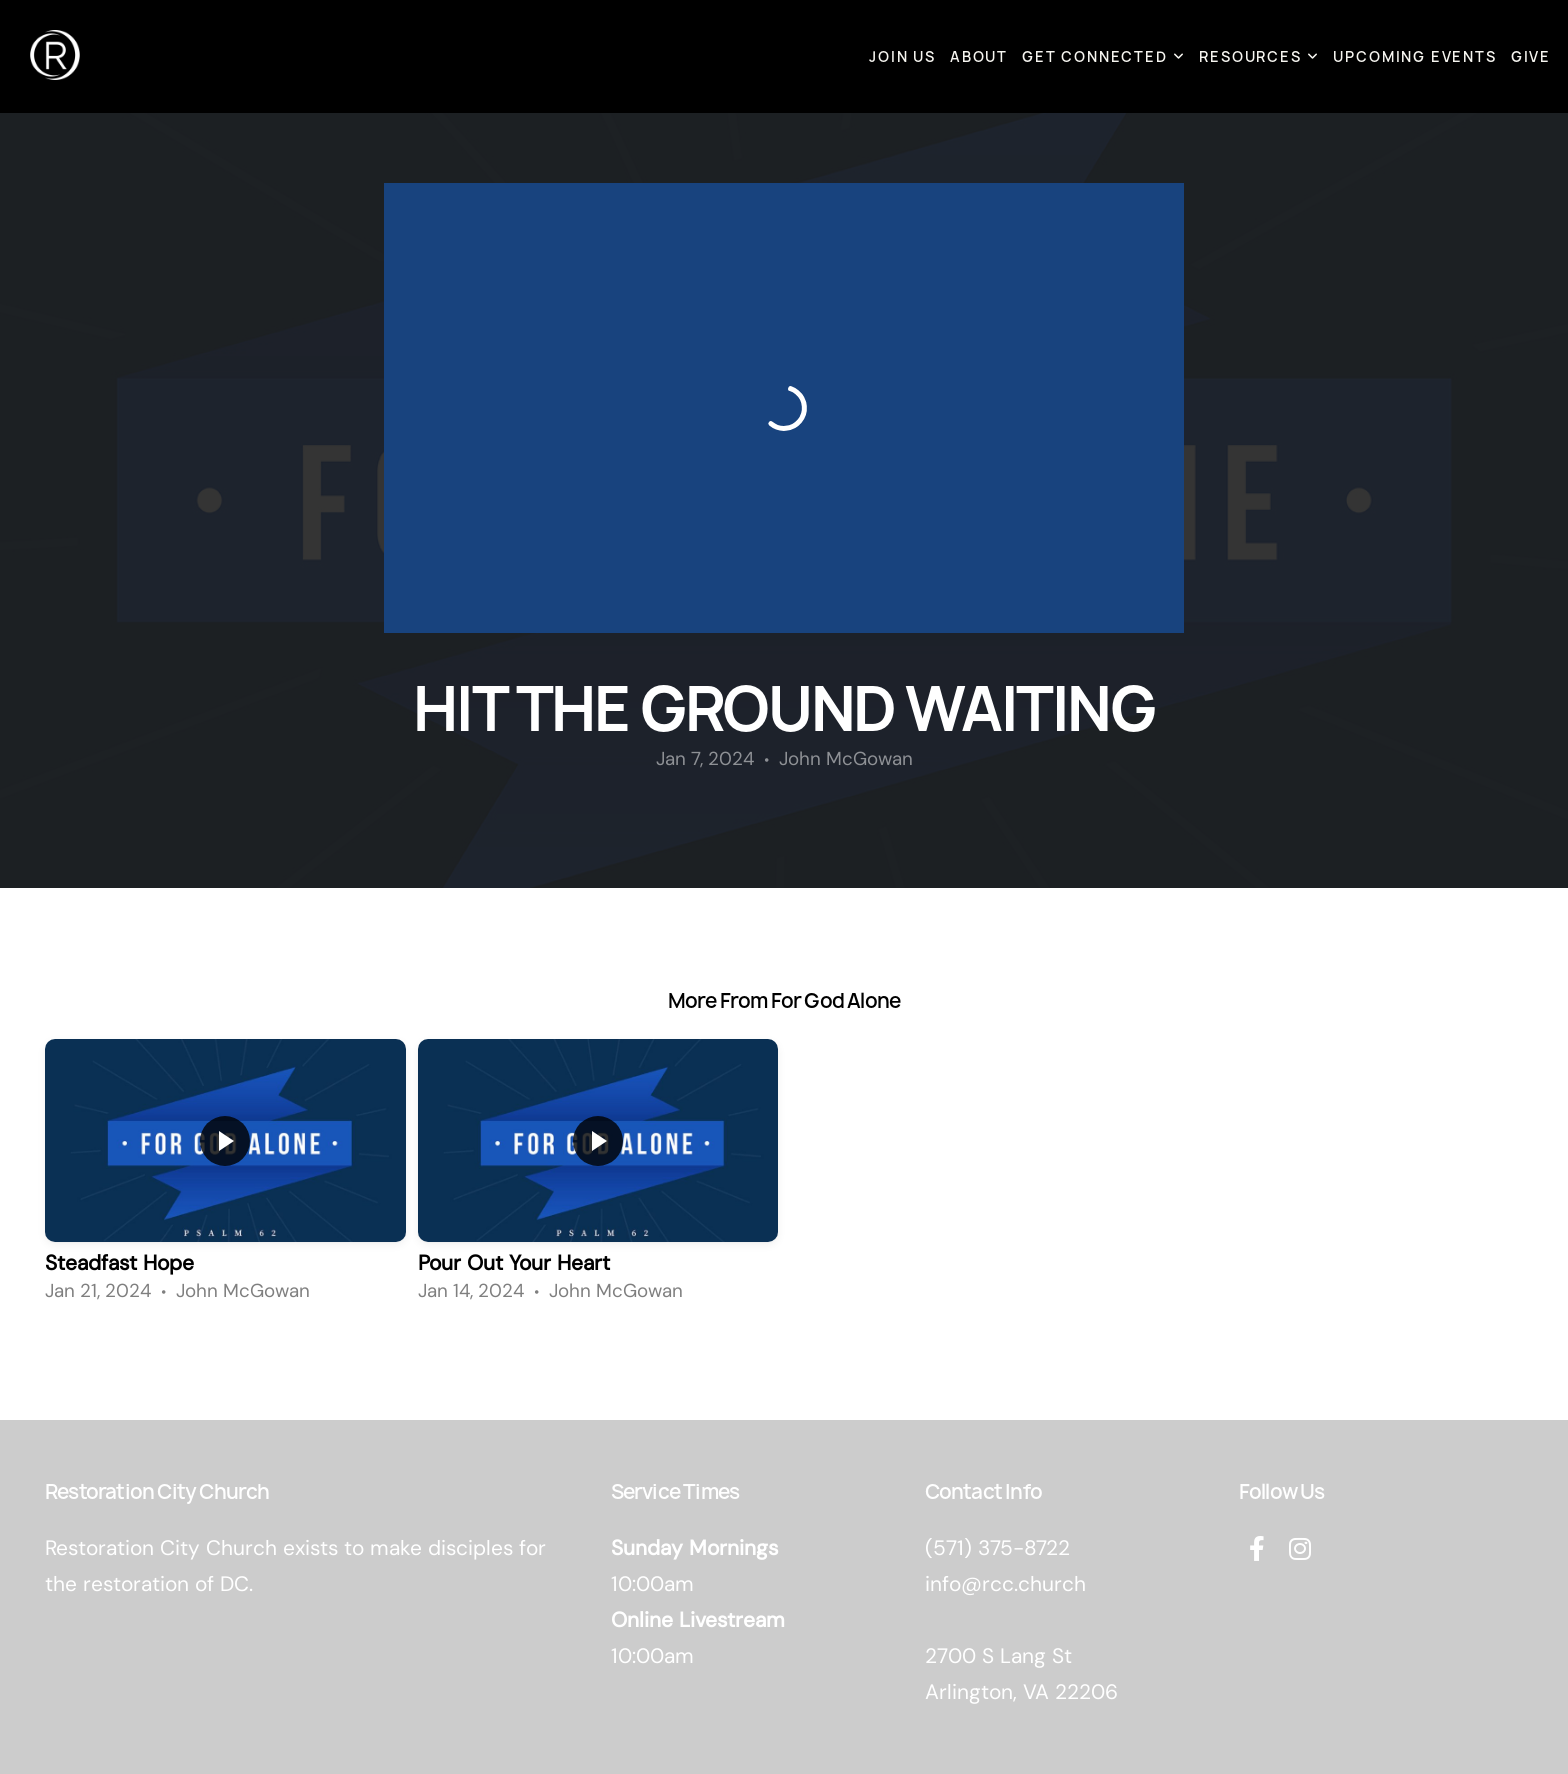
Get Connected (1103, 56)
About (979, 56)
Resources (1259, 56)
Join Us (902, 56)
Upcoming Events (1414, 56)
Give (1531, 56)
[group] (225, 1176)
